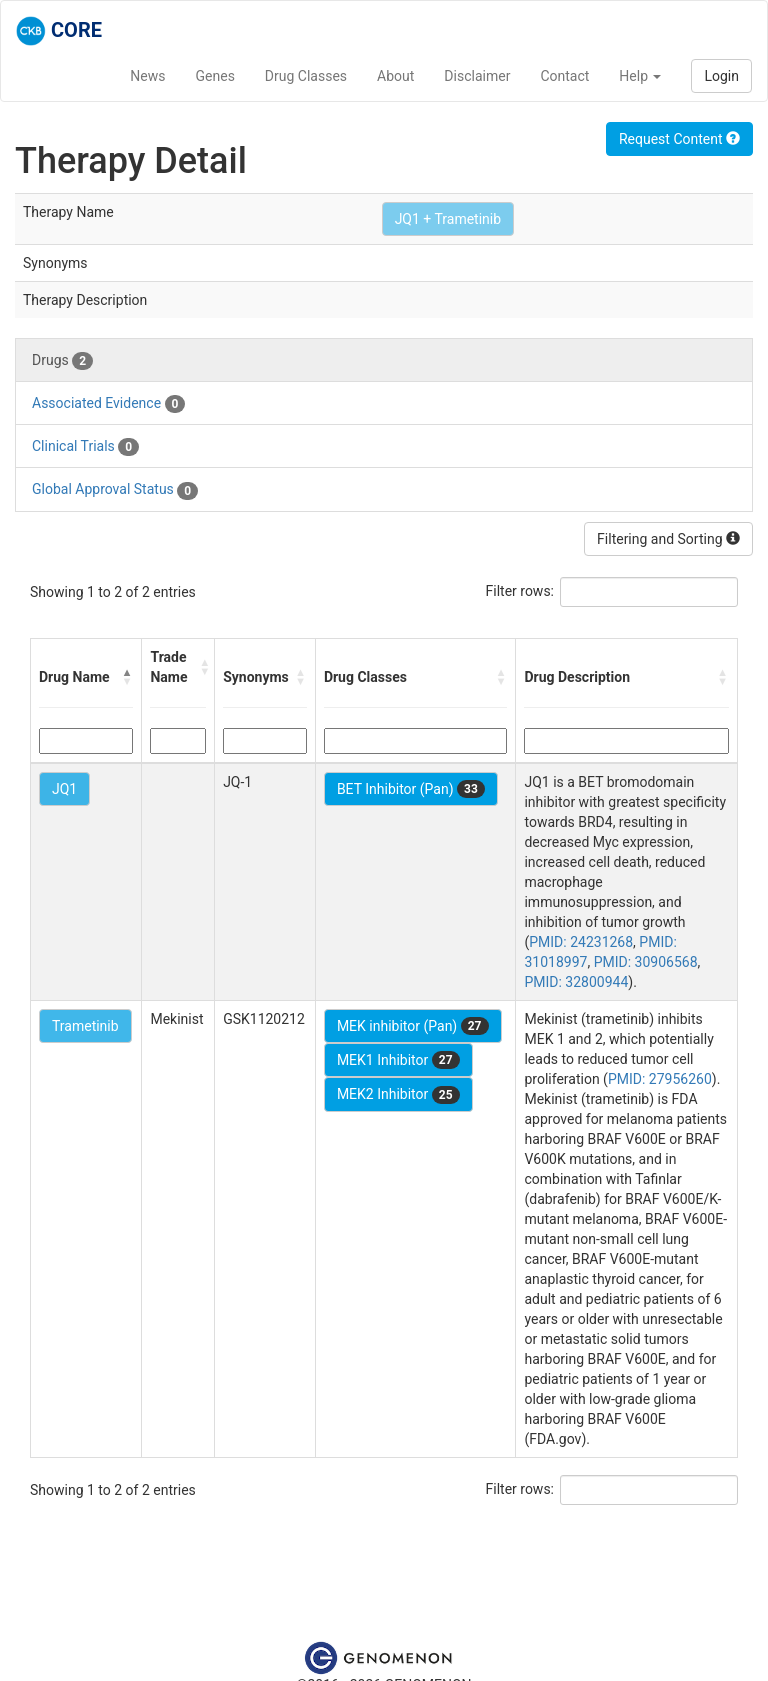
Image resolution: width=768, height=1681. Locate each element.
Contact (564, 76)
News (147, 76)
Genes (215, 76)
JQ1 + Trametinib (448, 219)
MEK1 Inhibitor (398, 1060)
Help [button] (640, 76)
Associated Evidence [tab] (108, 404)
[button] (127, 677)
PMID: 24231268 (581, 942)
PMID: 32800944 (576, 982)
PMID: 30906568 (646, 962)
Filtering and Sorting (668, 539)
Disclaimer (477, 76)
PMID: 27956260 (660, 1079)
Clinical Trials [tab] (85, 447)
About (395, 76)
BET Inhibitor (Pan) (411, 789)
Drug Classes (306, 76)
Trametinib (85, 1026)
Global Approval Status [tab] (115, 490)
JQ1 (64, 789)
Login (721, 76)
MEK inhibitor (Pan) (413, 1026)
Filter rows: (520, 591)
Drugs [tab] (62, 361)
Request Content (679, 139)
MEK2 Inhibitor (398, 1095)
